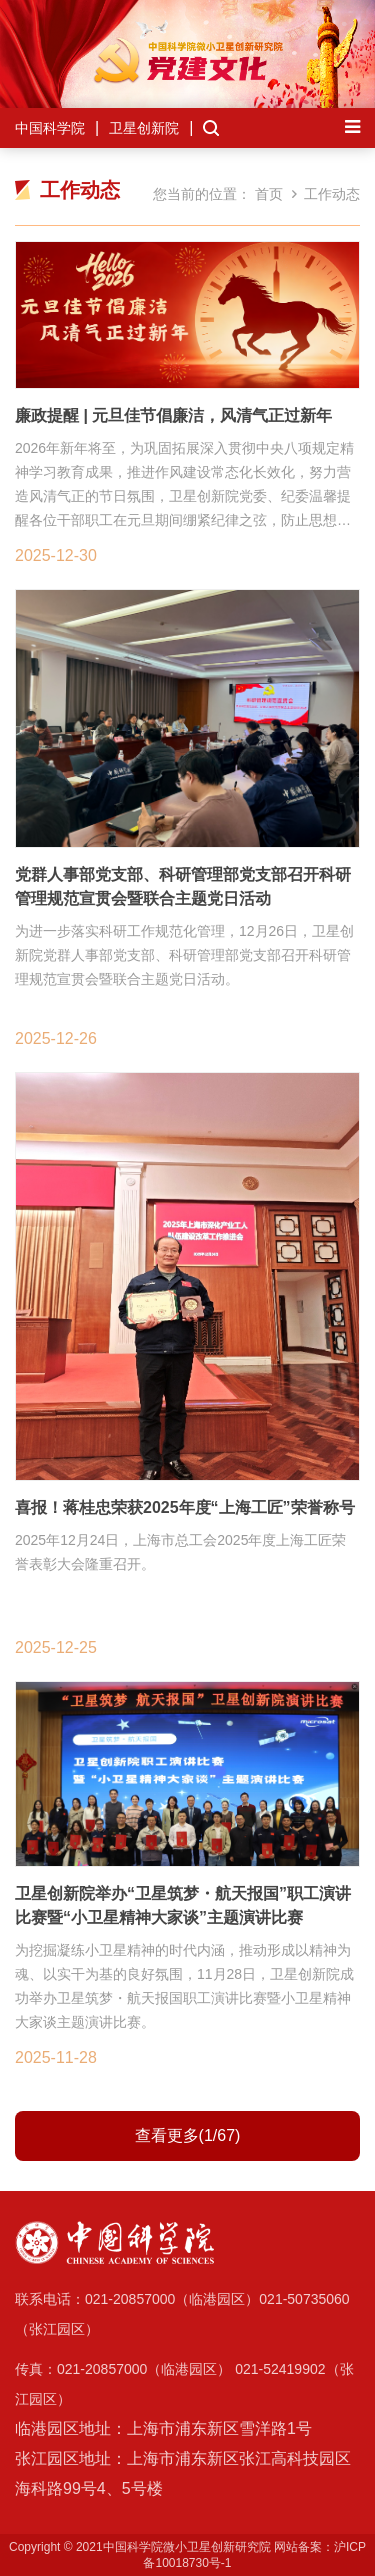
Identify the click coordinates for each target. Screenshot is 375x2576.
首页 (269, 194)
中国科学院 (50, 128)
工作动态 (332, 194)
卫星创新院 (144, 128)
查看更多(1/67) (188, 2135)
